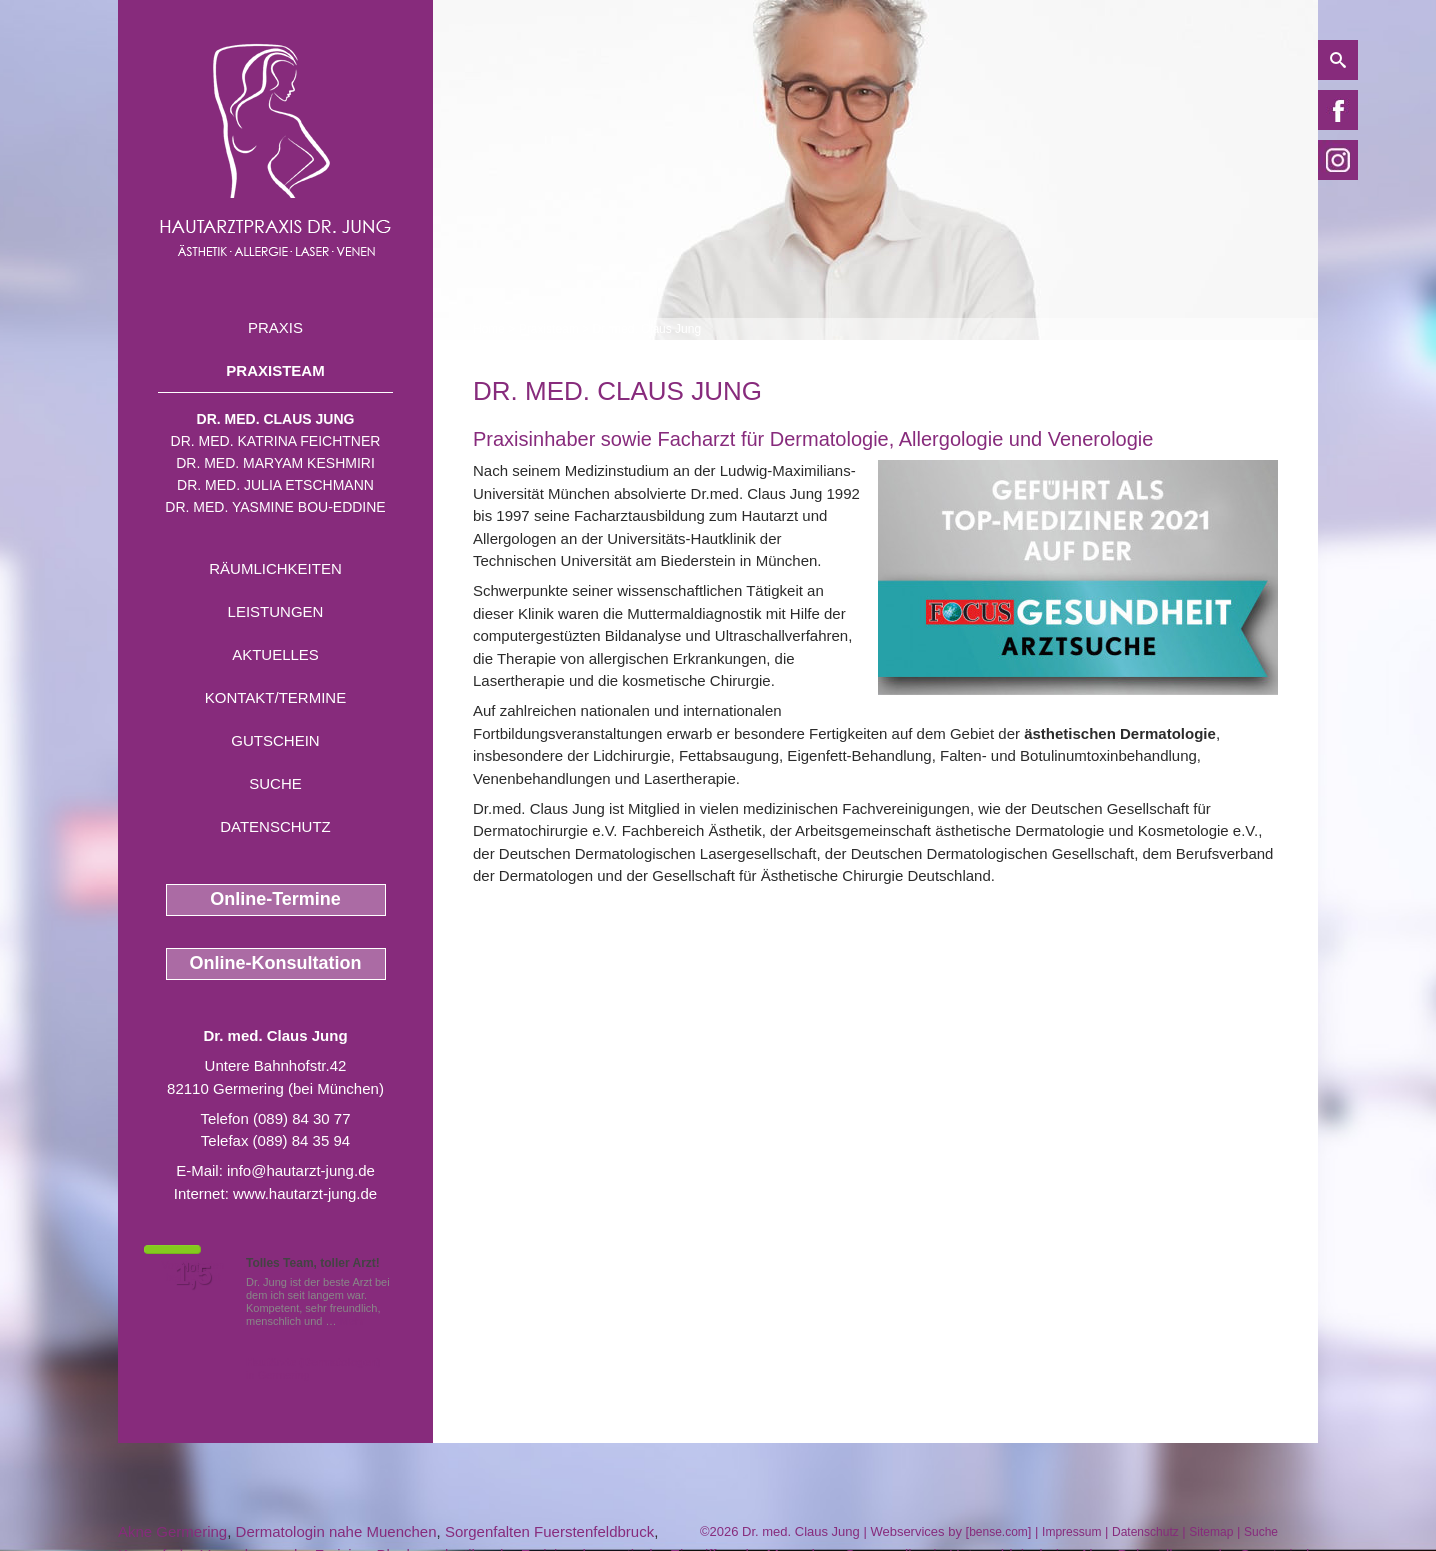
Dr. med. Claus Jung (276, 419)
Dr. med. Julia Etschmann (275, 485)
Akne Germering (172, 1531)
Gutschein (275, 740)
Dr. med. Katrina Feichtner (276, 441)
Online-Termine (275, 899)
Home (489, 329)
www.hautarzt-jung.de (305, 1193)
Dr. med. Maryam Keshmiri (275, 463)
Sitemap (1211, 1532)
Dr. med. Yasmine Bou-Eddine (275, 507)
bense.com (998, 1532)
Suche (275, 783)
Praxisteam (275, 370)
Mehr (352, 1321)
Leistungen (276, 611)
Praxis (275, 327)
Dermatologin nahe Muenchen (336, 1531)
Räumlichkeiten (275, 568)
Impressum (1071, 1532)
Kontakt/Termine (275, 697)
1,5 (193, 1275)
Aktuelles (275, 654)
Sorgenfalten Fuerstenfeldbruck (549, 1531)
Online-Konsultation (276, 963)
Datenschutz (275, 826)
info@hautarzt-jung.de (301, 1170)
